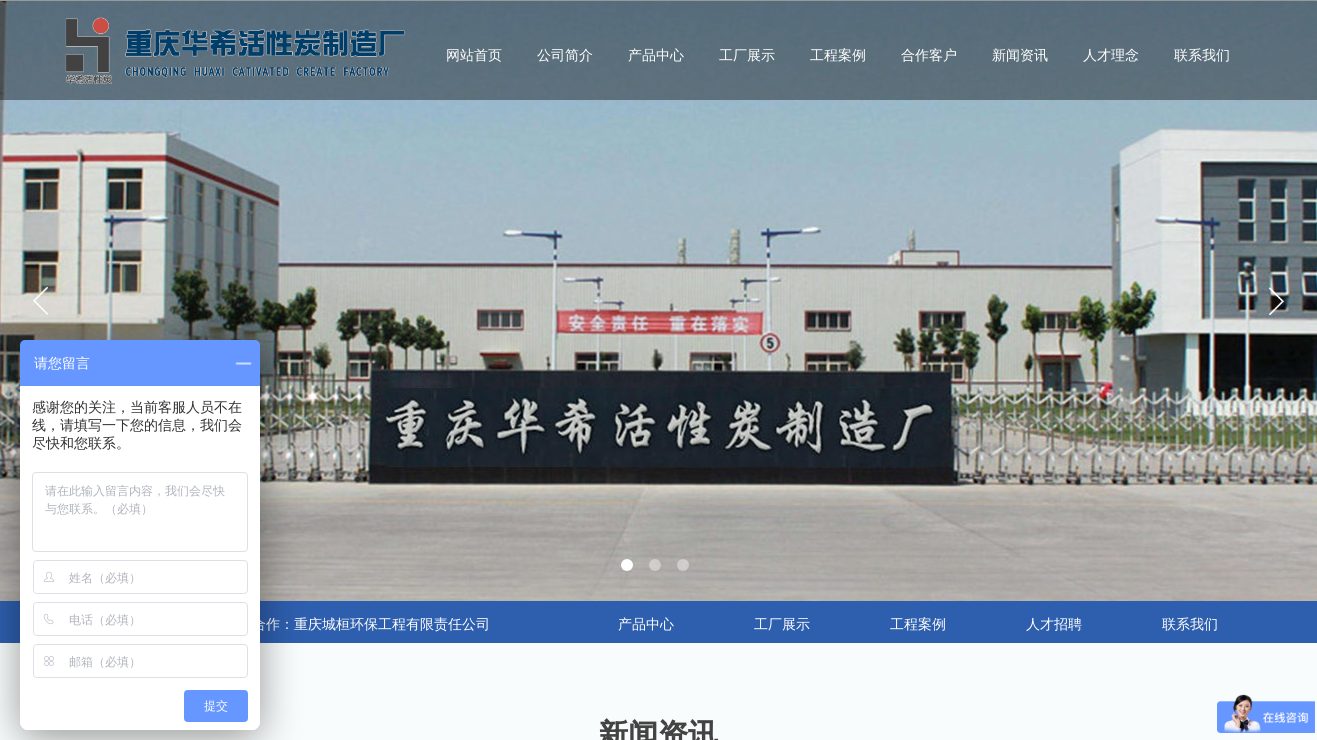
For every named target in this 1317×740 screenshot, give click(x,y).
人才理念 (1111, 55)
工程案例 (838, 55)
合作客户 (929, 55)
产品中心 (656, 55)
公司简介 (565, 55)
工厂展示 (747, 55)
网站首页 (474, 55)
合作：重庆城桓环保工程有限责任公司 (371, 624)
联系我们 (1202, 55)
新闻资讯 (1020, 55)
